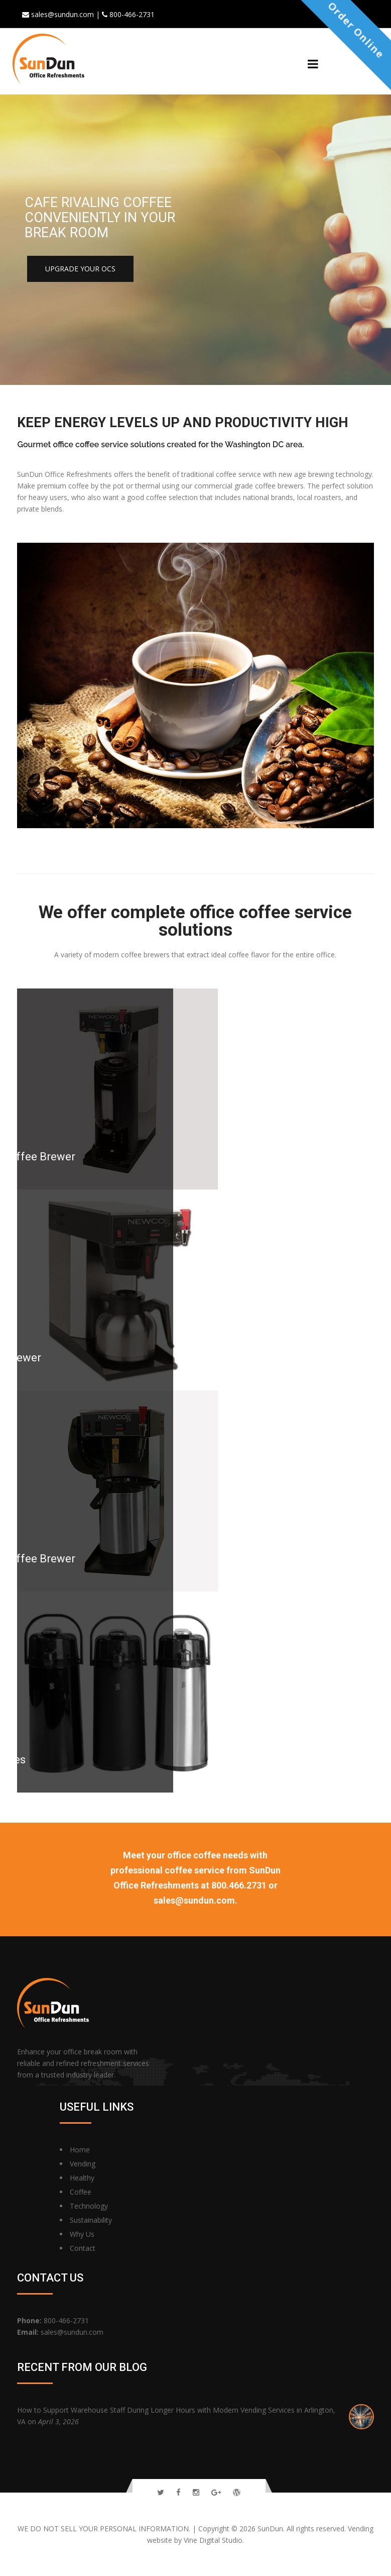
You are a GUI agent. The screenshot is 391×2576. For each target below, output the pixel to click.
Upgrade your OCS (80, 268)
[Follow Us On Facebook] (178, 2492)
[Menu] (313, 64)
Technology (89, 2206)
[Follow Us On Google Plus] (216, 2492)
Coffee (80, 2192)
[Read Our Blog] (236, 2492)
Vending (82, 2163)
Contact (82, 2248)
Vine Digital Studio (213, 2540)
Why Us (82, 2234)
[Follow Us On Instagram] (196, 2492)
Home (80, 2149)
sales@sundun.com (72, 2332)
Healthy (82, 2178)
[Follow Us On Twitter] (160, 2492)
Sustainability (91, 2220)
